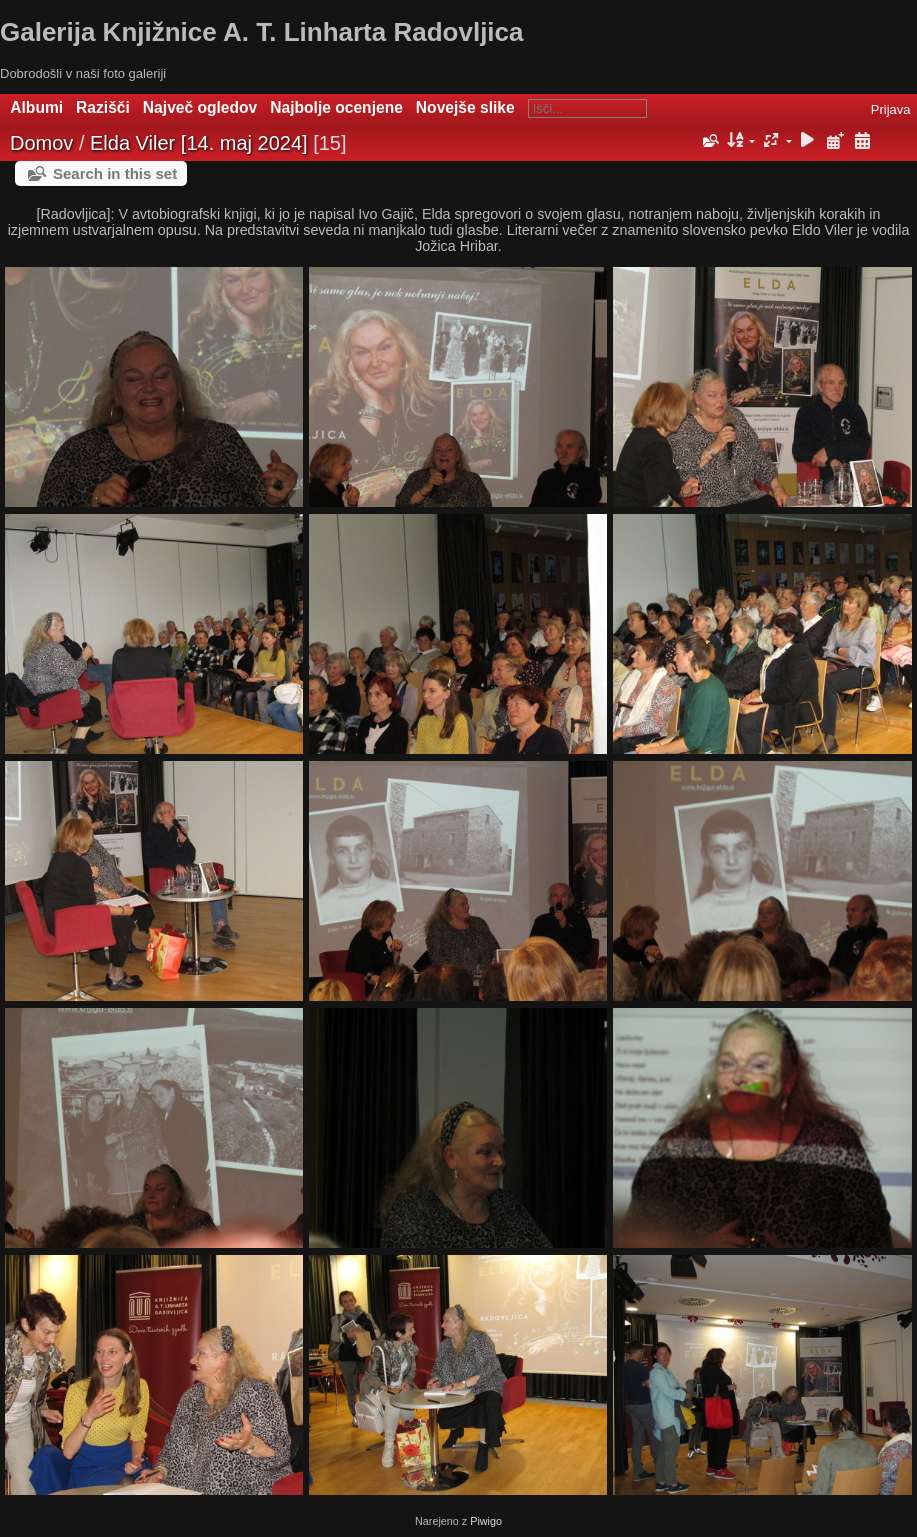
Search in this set (115, 173)
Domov (41, 143)
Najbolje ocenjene (336, 107)
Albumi (36, 107)
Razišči (103, 107)
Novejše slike (465, 107)
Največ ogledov (200, 107)
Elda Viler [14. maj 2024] (199, 143)
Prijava (891, 109)
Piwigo (486, 1521)
